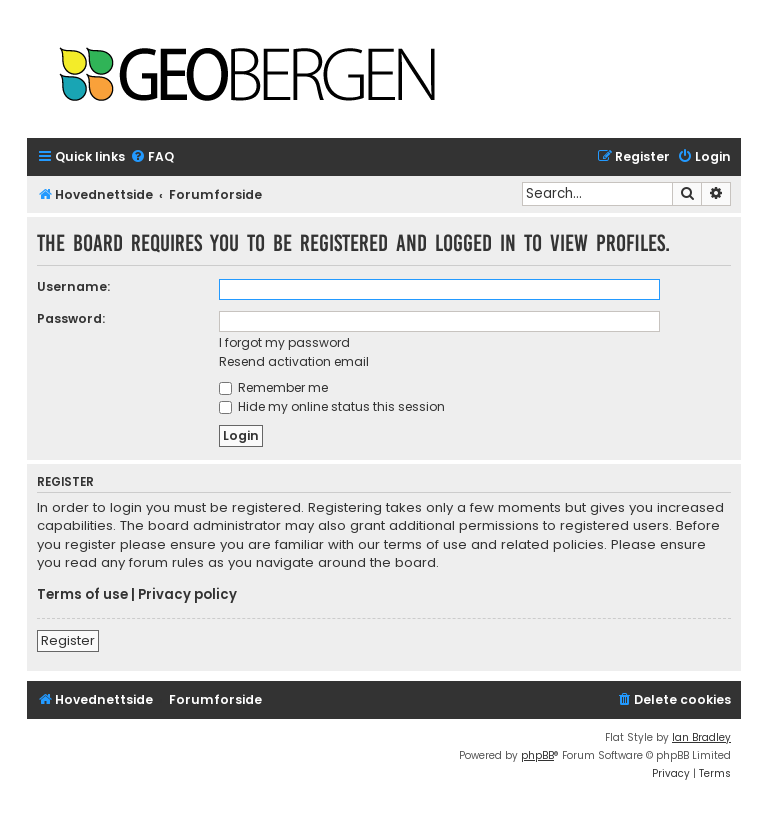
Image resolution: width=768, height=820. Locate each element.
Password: (71, 318)
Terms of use (82, 595)
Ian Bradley (701, 737)
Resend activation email (294, 361)
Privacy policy (187, 595)
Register (68, 640)
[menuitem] (152, 157)
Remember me (273, 387)
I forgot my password (284, 342)
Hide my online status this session (332, 406)
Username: (73, 286)
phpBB (537, 755)
